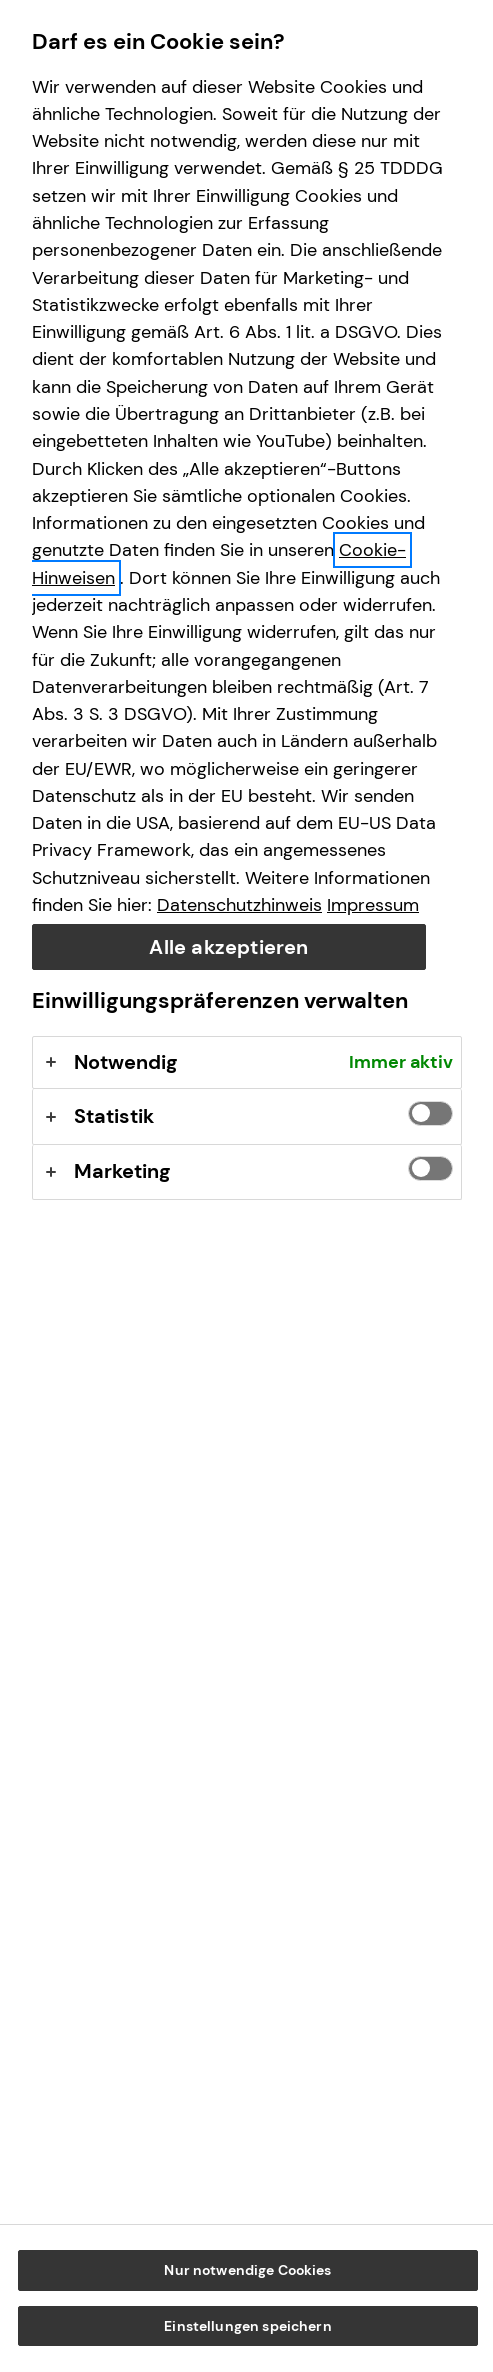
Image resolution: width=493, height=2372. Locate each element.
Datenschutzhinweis (239, 905)
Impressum (373, 905)
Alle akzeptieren (228, 947)
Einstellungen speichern (247, 2326)
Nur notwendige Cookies (247, 2270)
